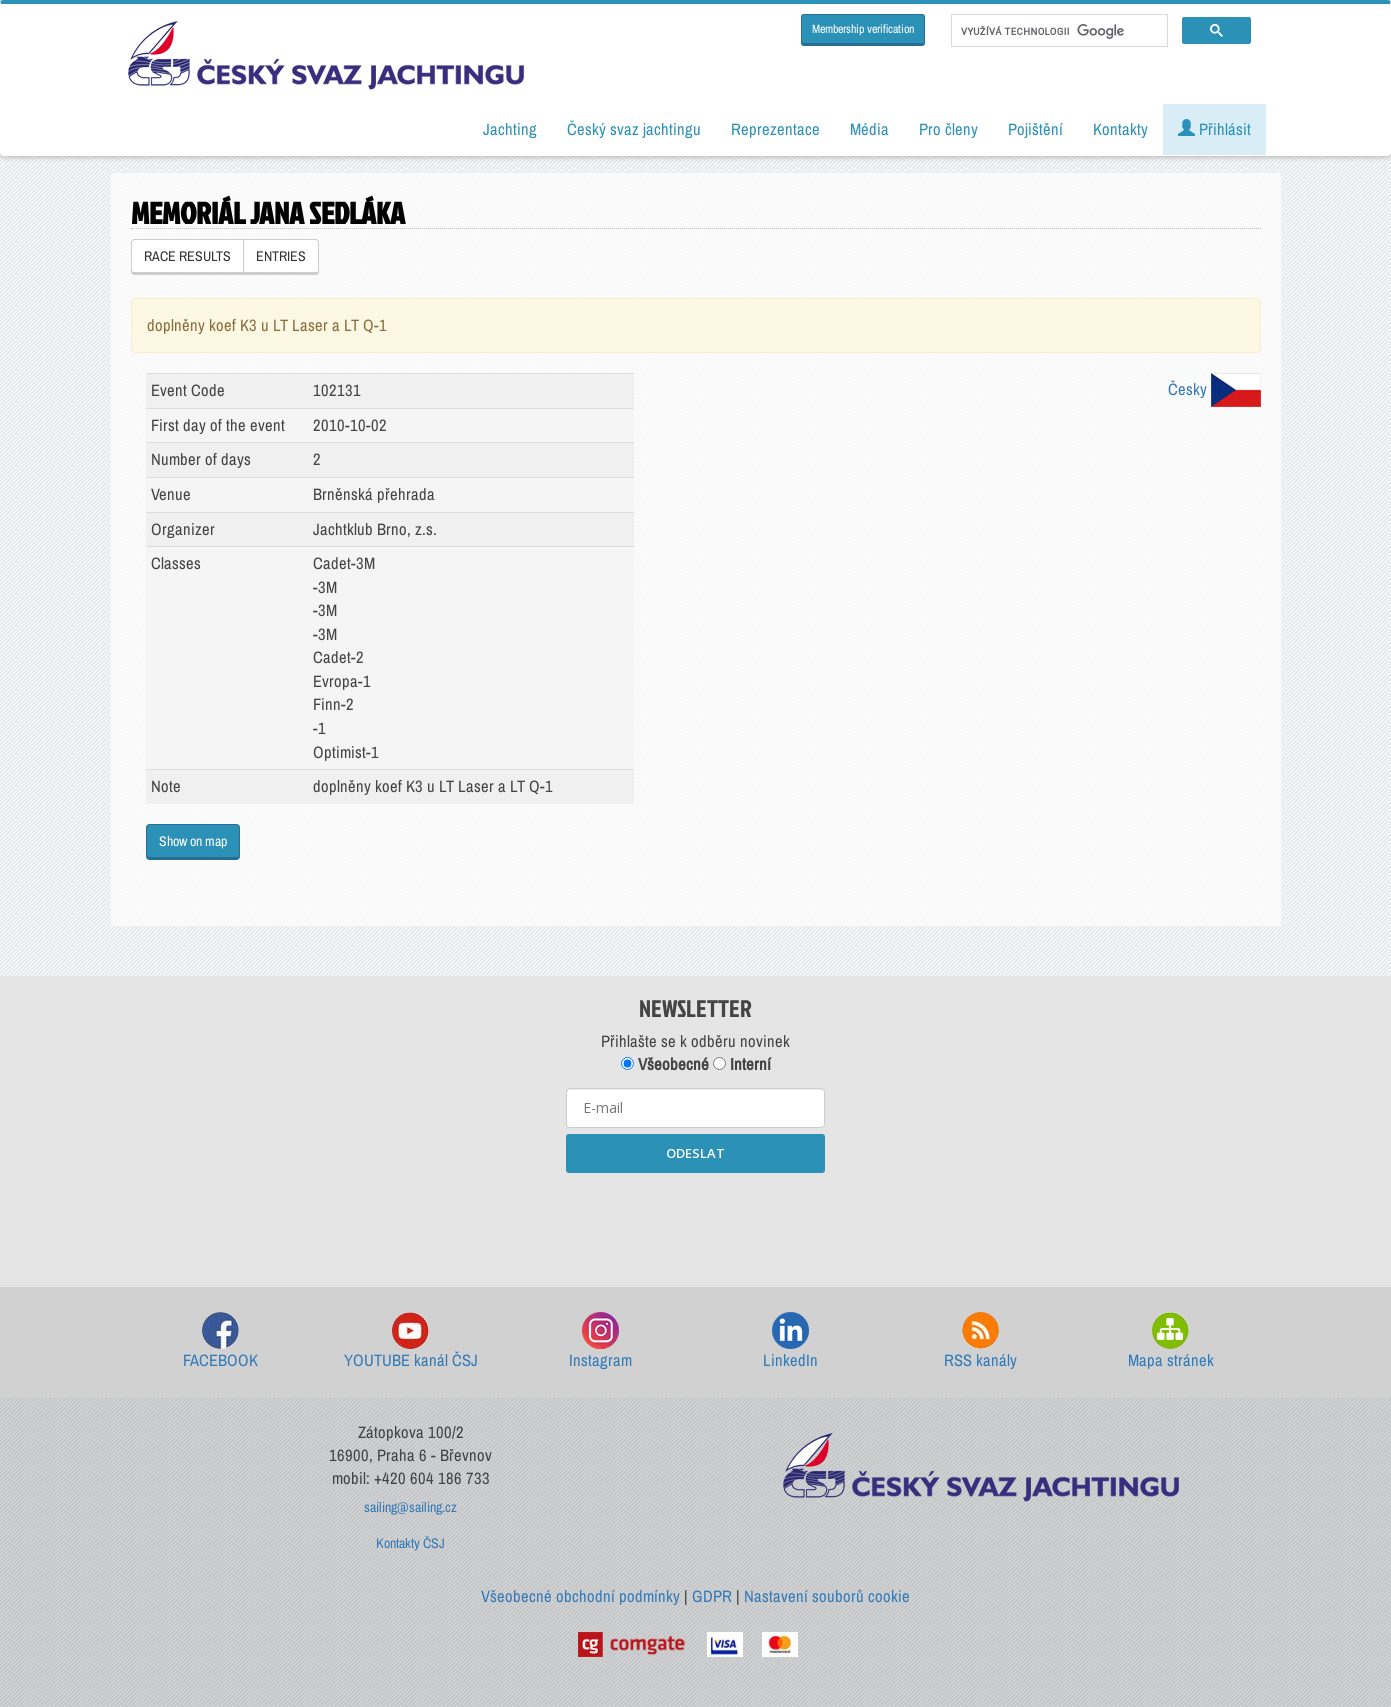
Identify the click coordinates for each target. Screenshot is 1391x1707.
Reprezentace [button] (775, 129)
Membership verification (863, 29)
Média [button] (869, 129)
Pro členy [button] (948, 129)
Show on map (193, 841)
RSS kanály (980, 1341)
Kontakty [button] (1120, 129)
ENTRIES (281, 256)
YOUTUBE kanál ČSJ (411, 1341)
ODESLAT (695, 1153)
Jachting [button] (510, 129)
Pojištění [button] (1035, 129)
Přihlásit (1214, 129)
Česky (1214, 389)
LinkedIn (790, 1341)
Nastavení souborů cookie (827, 1596)
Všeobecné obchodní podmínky (580, 1596)
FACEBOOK (220, 1341)
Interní (742, 1064)
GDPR (712, 1596)
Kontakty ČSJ (410, 1543)
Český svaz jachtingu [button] (634, 129)
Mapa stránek (1171, 1341)
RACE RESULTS (187, 256)
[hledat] (1057, 31)
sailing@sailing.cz (410, 1507)
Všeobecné (665, 1064)
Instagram (600, 1341)
